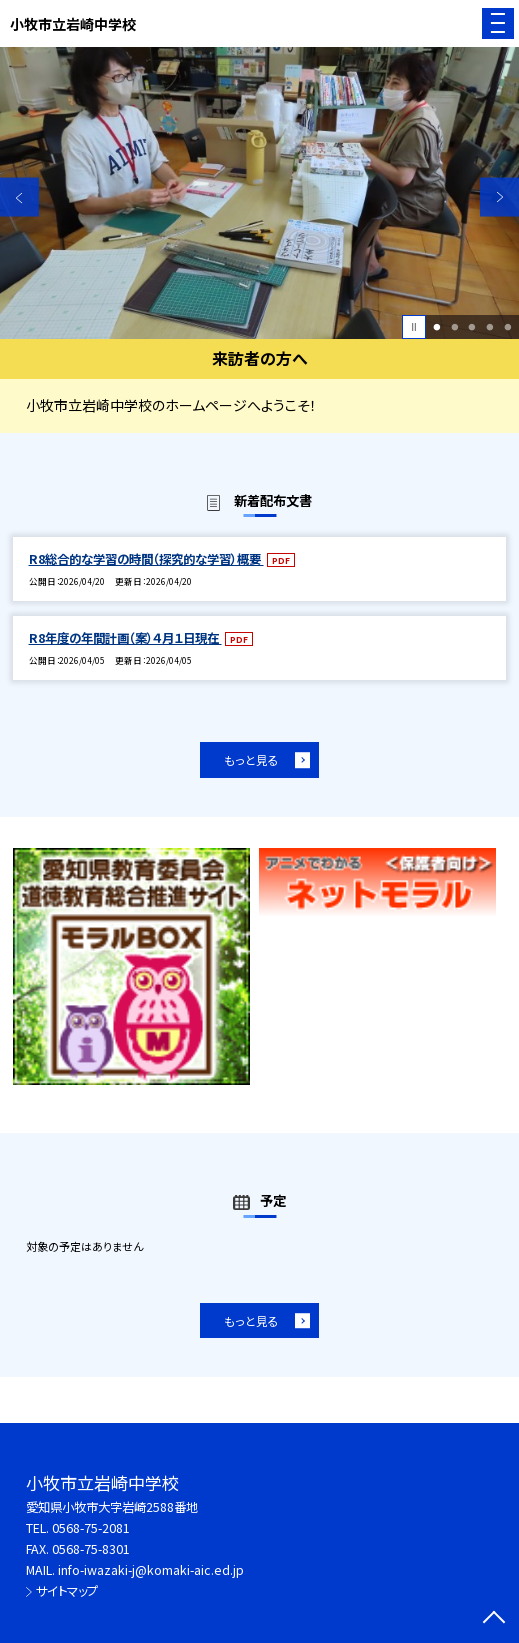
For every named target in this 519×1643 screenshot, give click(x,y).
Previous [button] (19, 197)
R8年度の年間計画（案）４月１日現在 (125, 638)
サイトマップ (67, 1591)
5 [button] (507, 327)
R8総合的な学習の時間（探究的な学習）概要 (146, 559)
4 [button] (490, 327)
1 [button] (436, 327)
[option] (259, 193)
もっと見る (251, 759)
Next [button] (499, 197)
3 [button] (472, 327)
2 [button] (454, 327)
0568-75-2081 (91, 1528)
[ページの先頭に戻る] (494, 1619)
